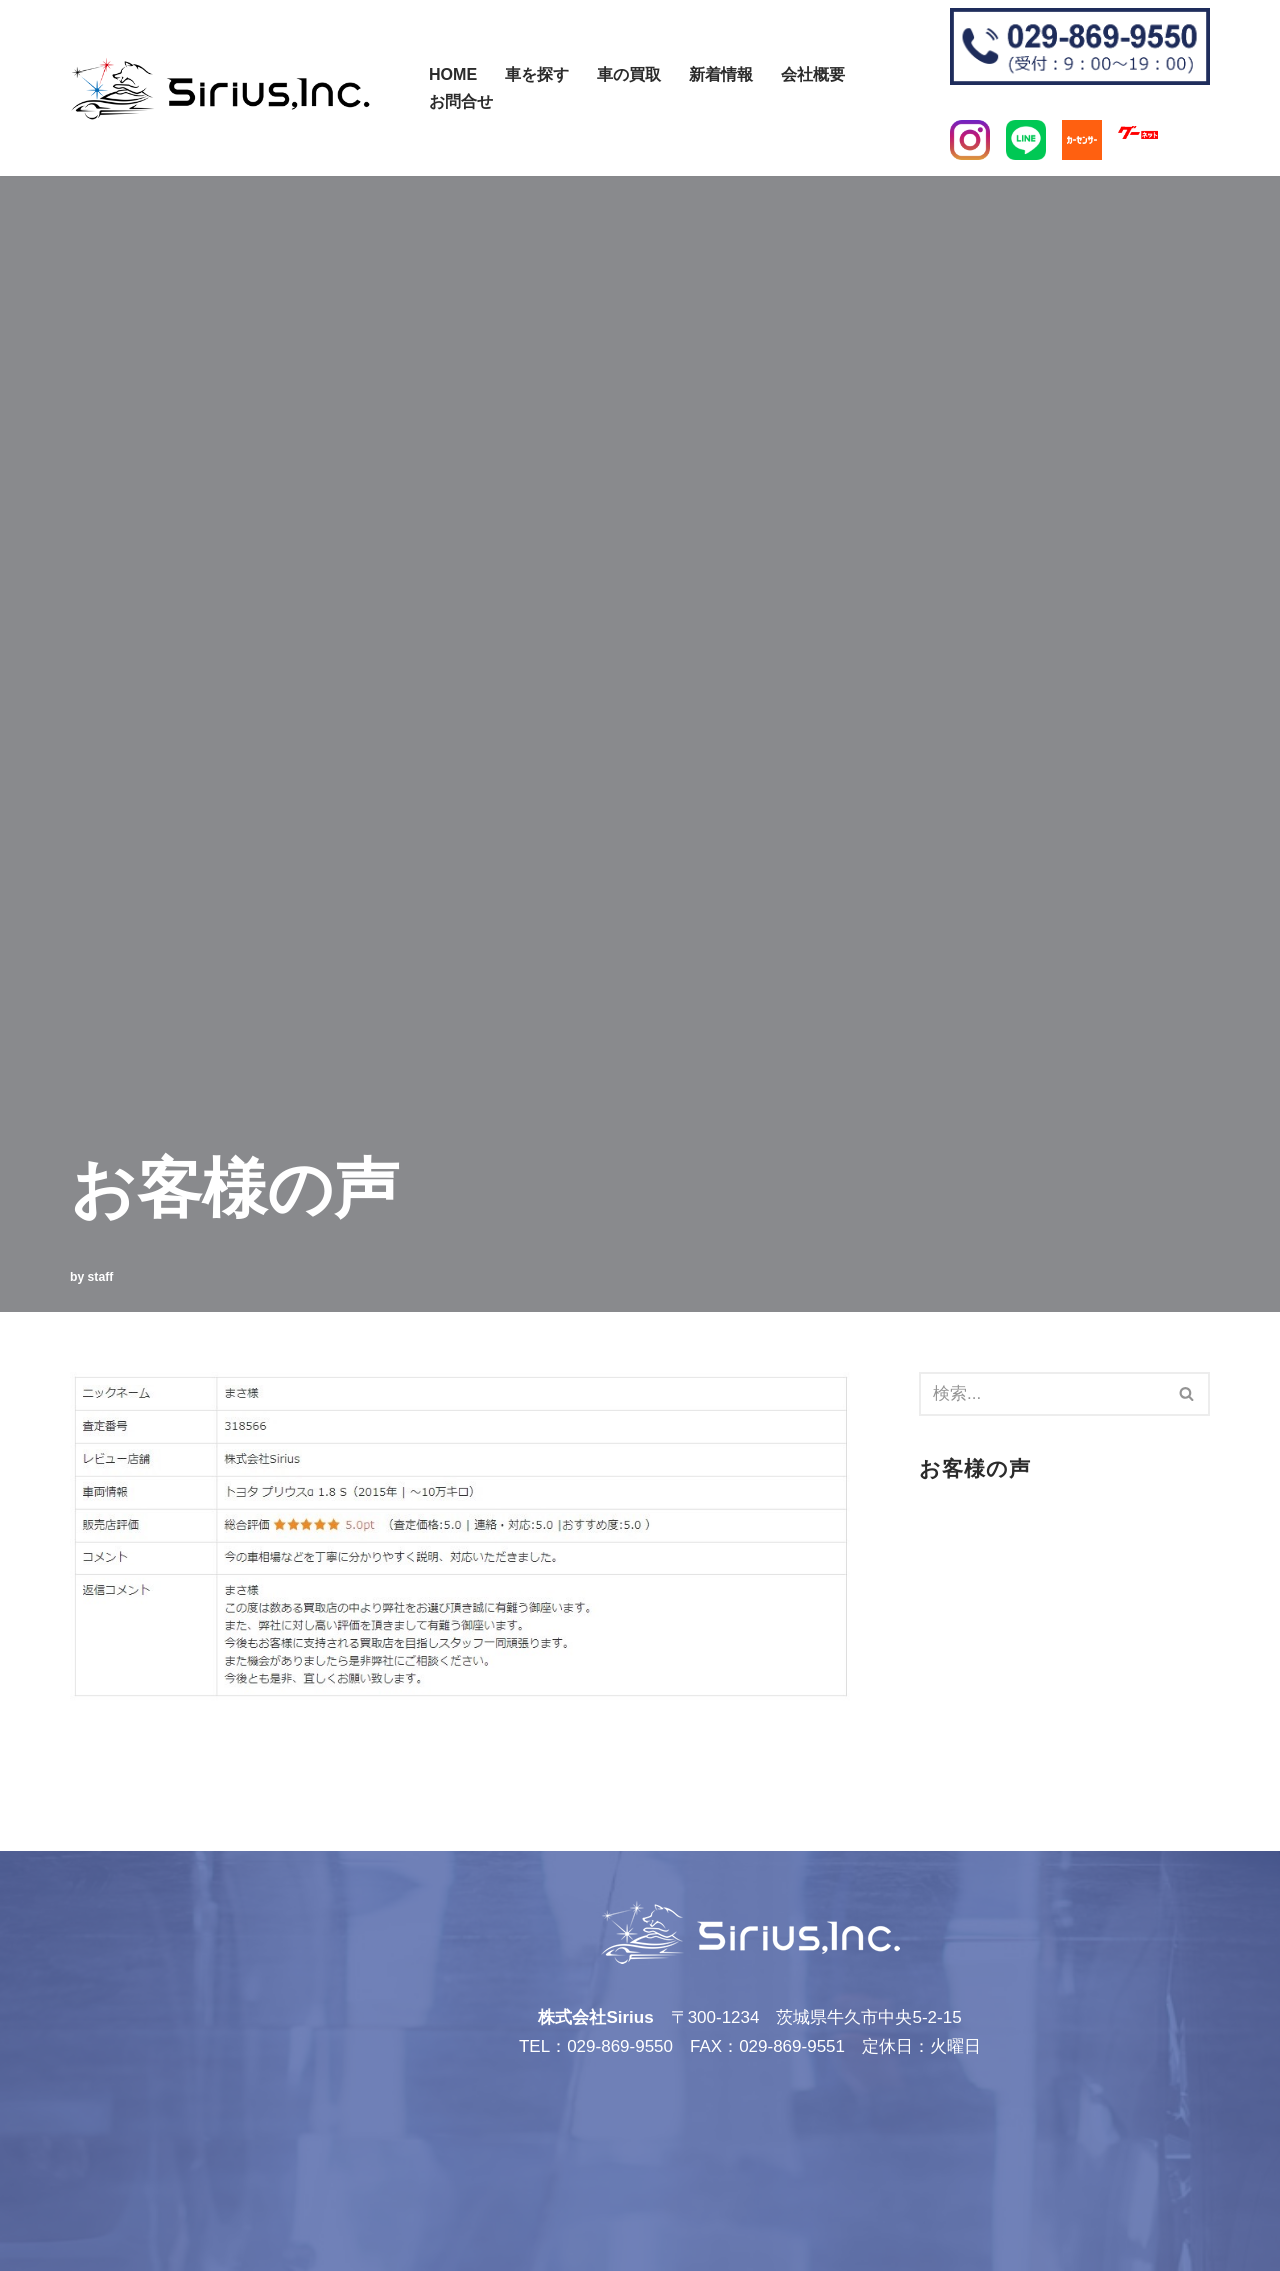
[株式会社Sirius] (220, 88)
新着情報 (721, 74)
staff (101, 1277)
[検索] (417, 78)
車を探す (537, 74)
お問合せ (461, 101)
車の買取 (629, 74)
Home (453, 74)
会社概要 (813, 74)
